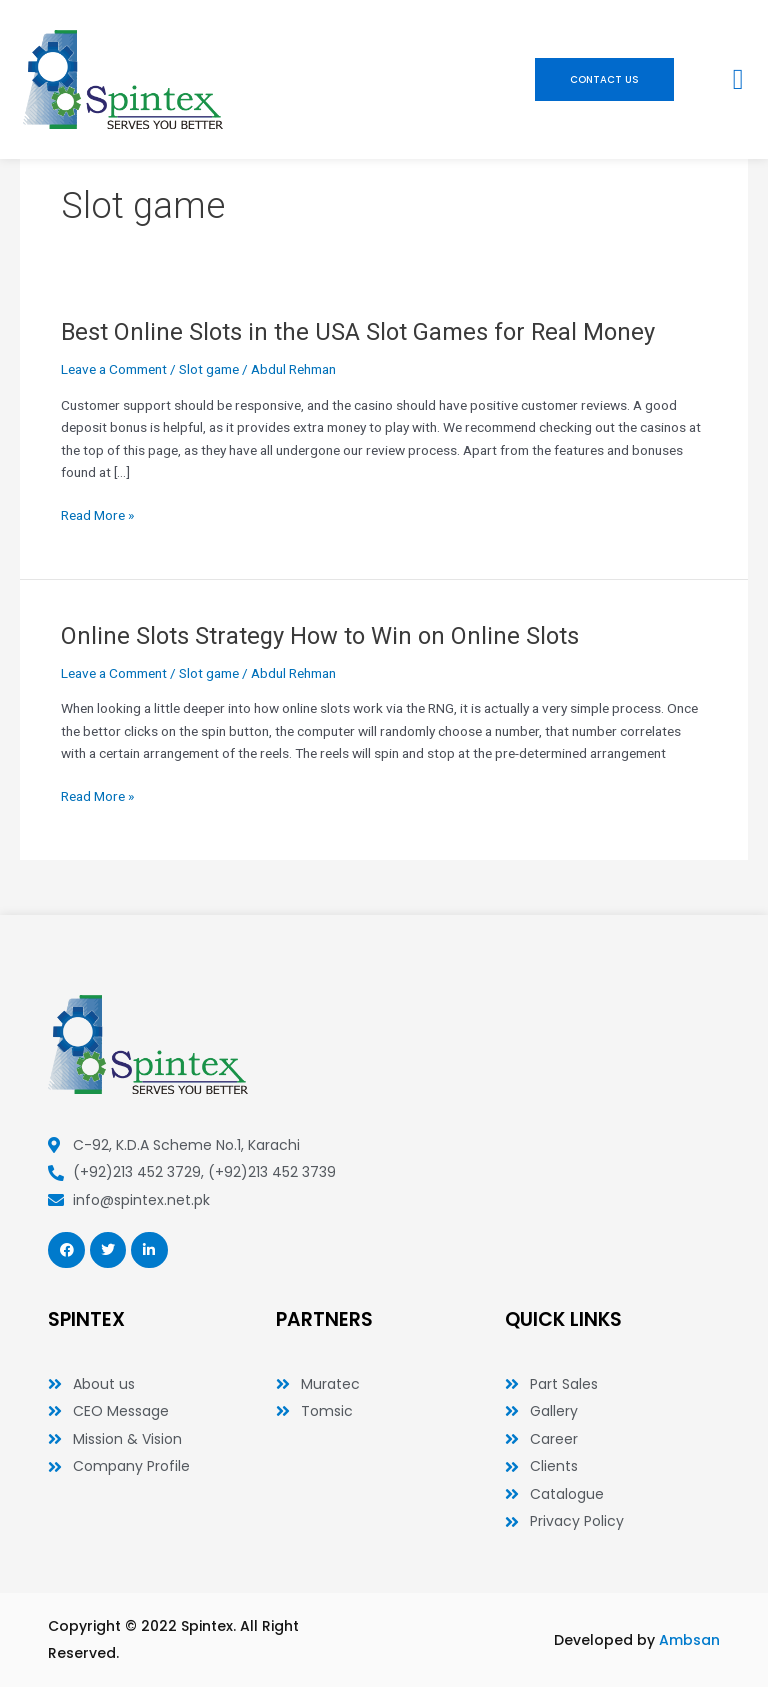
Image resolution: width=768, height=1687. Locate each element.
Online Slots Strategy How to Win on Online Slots (320, 636)
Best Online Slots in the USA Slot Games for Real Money (358, 332)
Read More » (97, 515)
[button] (738, 80)
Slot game (209, 369)
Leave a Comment (114, 369)
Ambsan (689, 1640)
